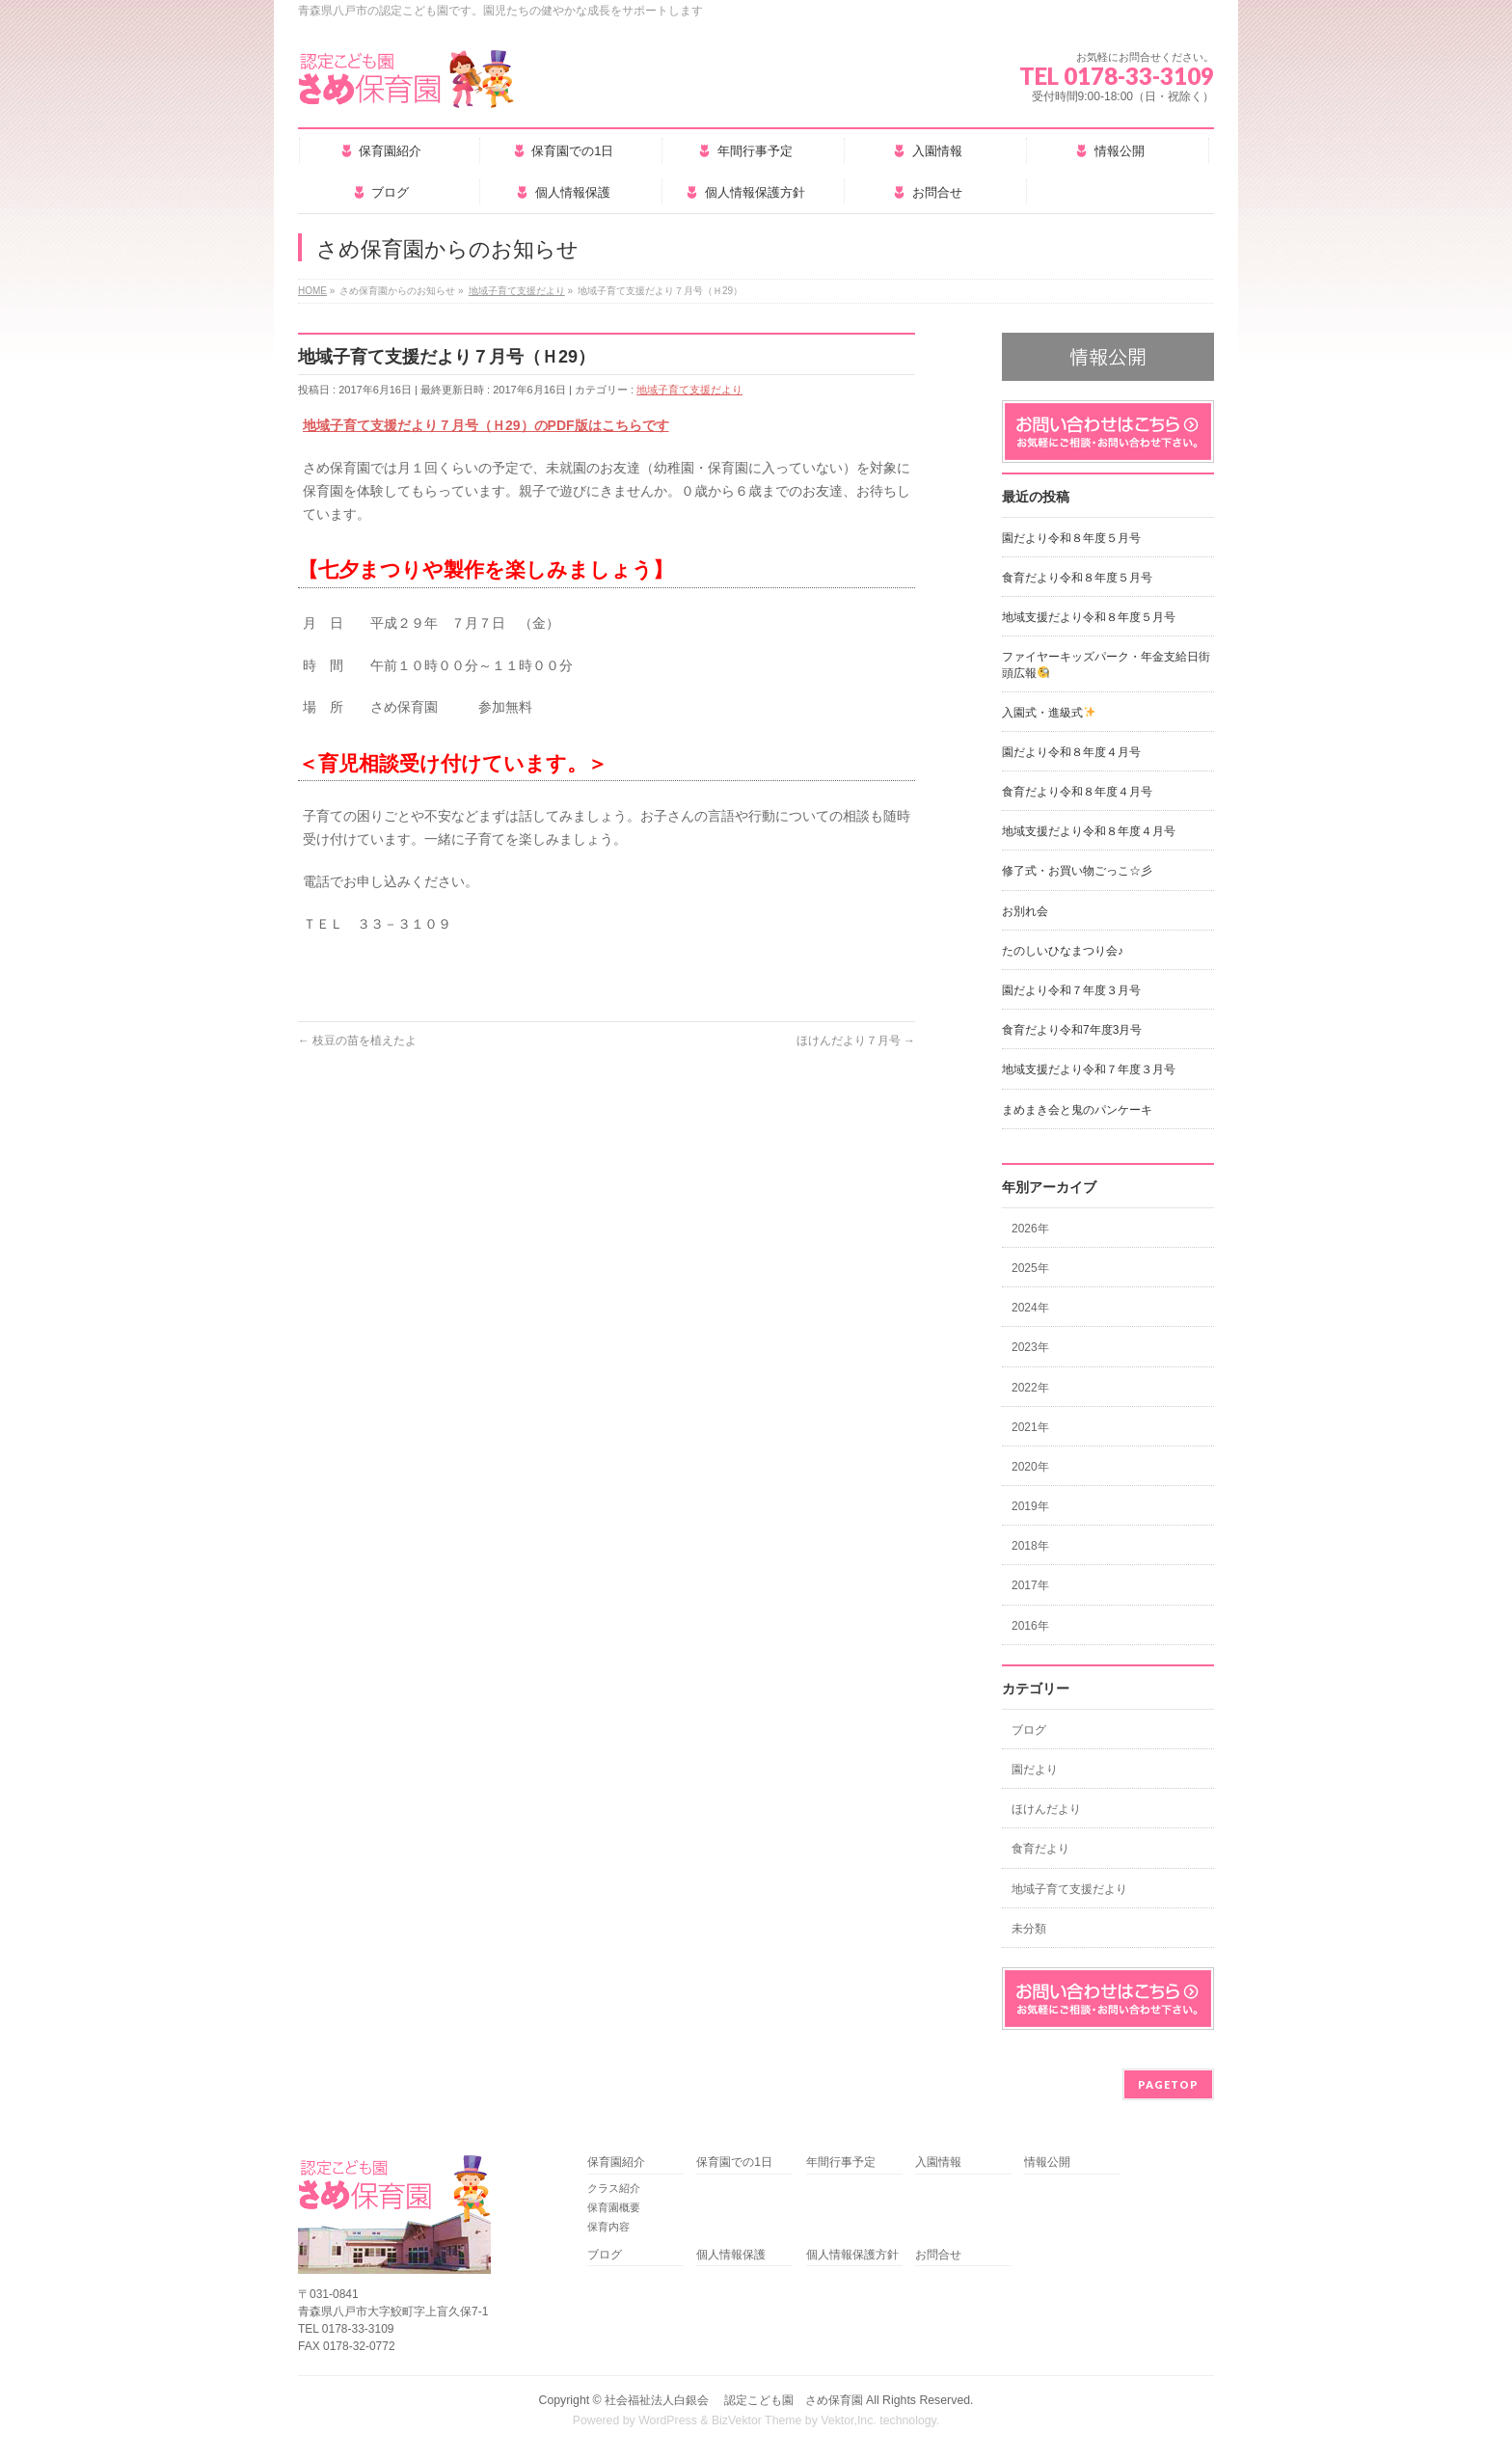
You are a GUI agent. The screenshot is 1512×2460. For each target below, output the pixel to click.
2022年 (1030, 1387)
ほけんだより (1046, 1809)
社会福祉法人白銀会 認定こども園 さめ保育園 (733, 2400)
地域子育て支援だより (689, 389)
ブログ (1029, 1730)
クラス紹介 (613, 2188)
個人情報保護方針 (852, 2255)
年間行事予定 (841, 2162)
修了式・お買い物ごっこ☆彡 (1077, 871)
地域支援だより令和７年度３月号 (1088, 1069)
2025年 (1030, 1268)
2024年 (1030, 1307)
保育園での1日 (734, 2162)
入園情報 (938, 2162)
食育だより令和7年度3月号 (1072, 1030)
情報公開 (1047, 2162)
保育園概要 (613, 2207)
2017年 (1030, 1585)
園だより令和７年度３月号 (1071, 990)
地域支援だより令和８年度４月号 (1088, 831)
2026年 (1030, 1228)
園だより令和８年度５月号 (1071, 538)
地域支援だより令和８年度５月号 (1088, 617)
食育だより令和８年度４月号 (1077, 791)
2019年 (1030, 1506)
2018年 (1030, 1546)
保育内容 (608, 2226)
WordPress (667, 2420)
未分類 (1029, 1928)
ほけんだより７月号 (855, 1040)
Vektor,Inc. (849, 2420)
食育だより (1040, 1848)
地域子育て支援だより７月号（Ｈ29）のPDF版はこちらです (486, 425)
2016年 (1030, 1626)
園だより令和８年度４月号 (1071, 752)
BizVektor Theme (757, 2420)
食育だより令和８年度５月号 (1077, 577)
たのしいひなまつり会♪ (1062, 951)
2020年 (1030, 1466)
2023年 (1030, 1347)
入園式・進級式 (1048, 712)
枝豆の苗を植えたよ (357, 1040)
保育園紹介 (616, 2162)
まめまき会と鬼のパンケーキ (1077, 1110)
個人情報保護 (731, 2255)
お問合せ (938, 2255)
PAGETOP (1168, 2084)
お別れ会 (1025, 911)
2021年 (1030, 1427)
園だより (1035, 1769)
